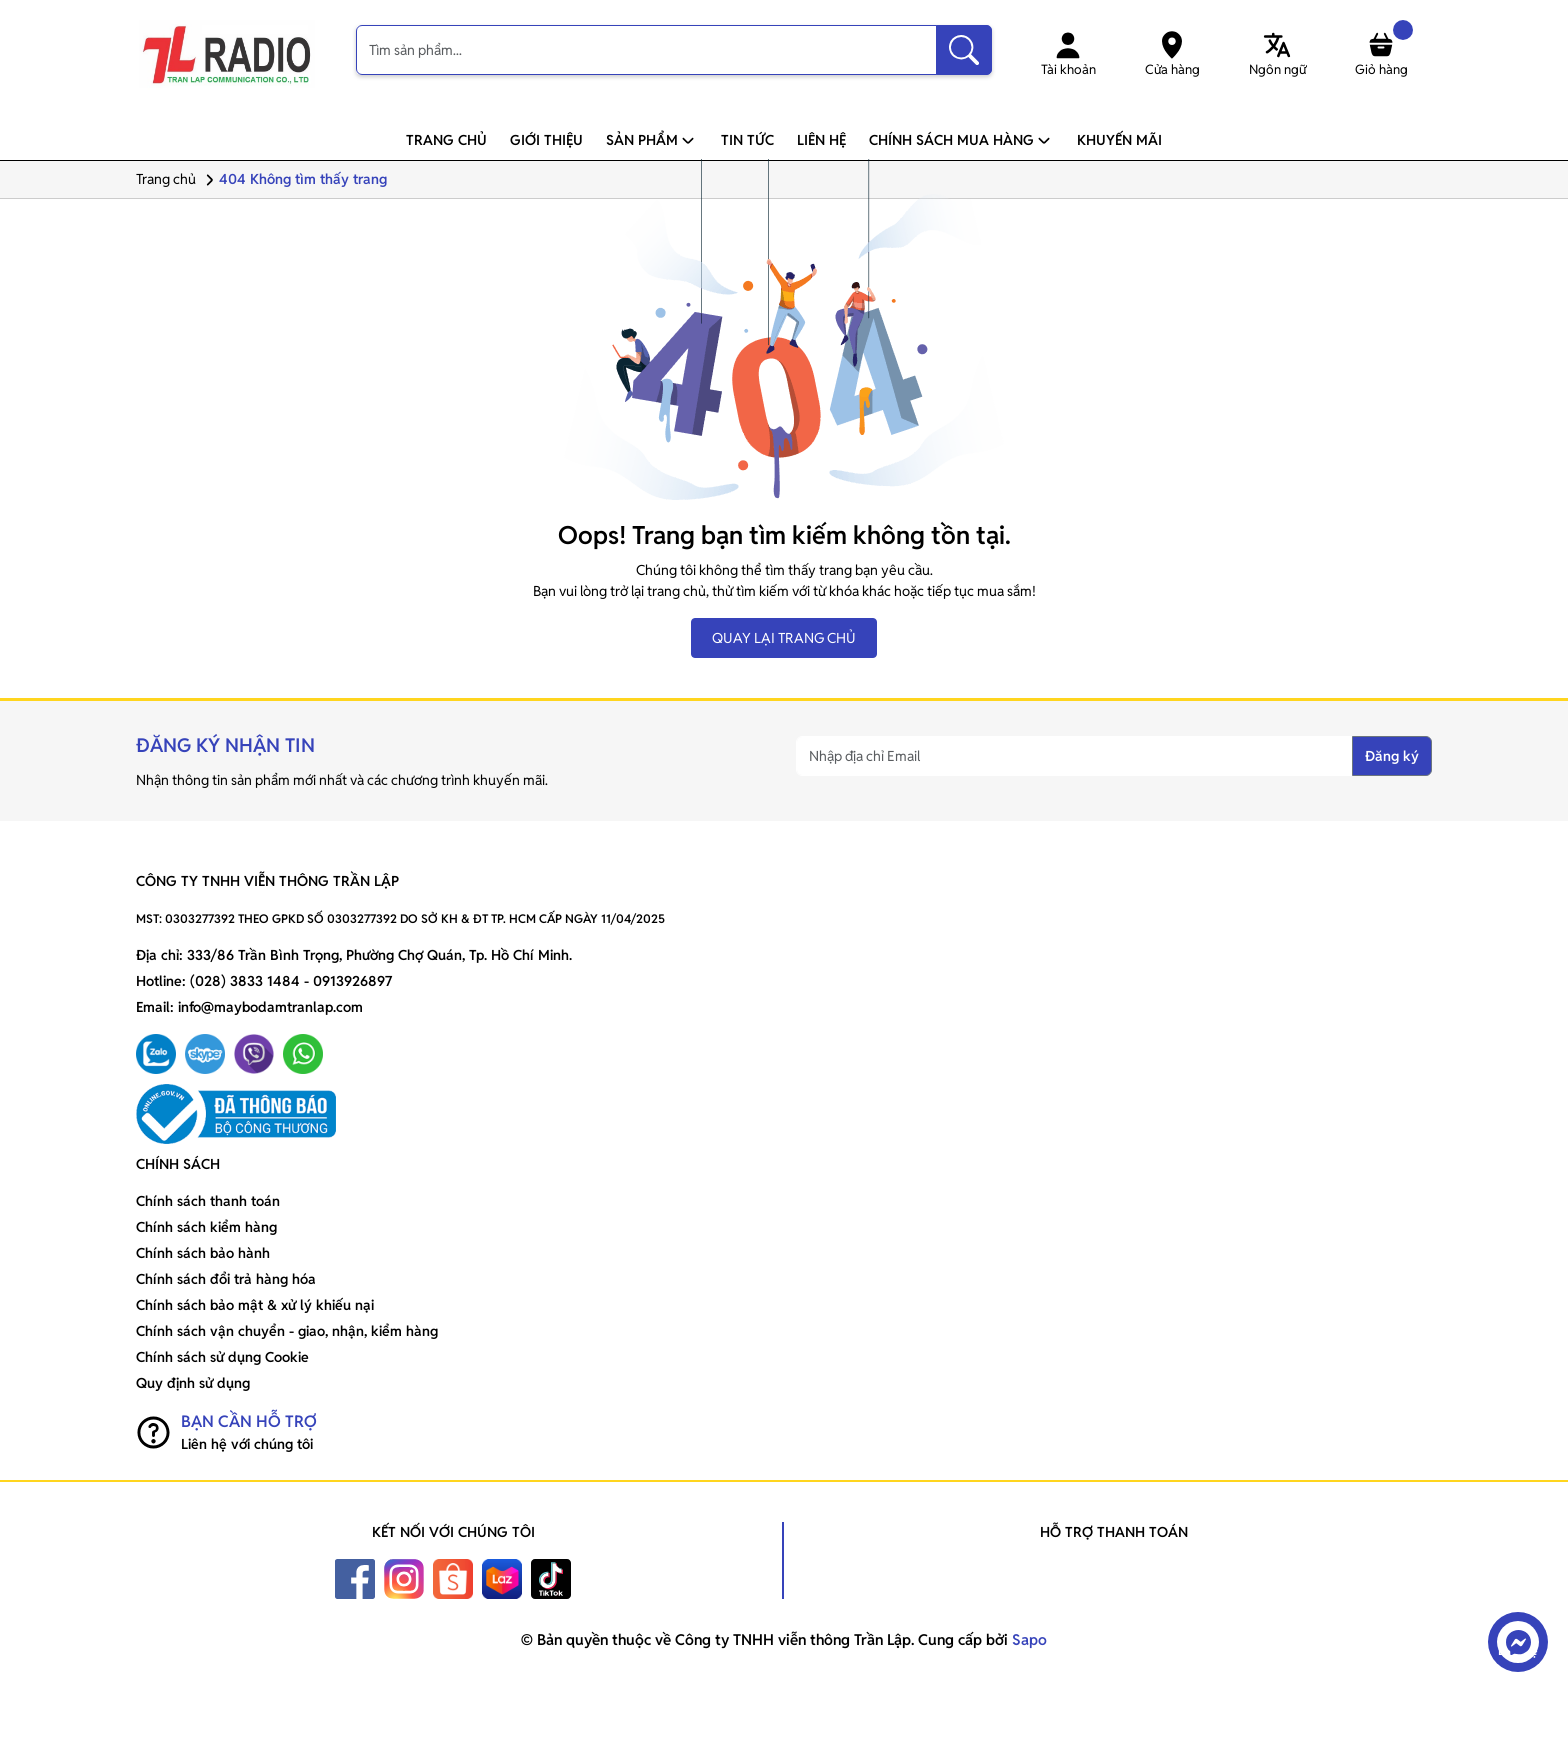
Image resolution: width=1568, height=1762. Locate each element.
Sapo (1027, 1639)
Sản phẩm (652, 140)
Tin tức (747, 140)
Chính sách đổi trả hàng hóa (226, 1279)
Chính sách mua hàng (961, 140)
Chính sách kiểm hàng (206, 1227)
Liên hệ (821, 140)
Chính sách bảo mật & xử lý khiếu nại (255, 1305)
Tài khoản (1068, 54)
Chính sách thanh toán (208, 1201)
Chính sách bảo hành (203, 1253)
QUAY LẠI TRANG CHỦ (784, 638)
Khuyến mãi (1119, 140)
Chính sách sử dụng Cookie (222, 1357)
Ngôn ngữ (1277, 54)
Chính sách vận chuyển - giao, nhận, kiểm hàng (287, 1331)
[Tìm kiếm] (964, 50)
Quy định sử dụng (193, 1383)
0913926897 (352, 981)
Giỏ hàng (1384, 54)
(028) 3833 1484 (245, 981)
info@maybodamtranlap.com (270, 1007)
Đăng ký (1392, 756)
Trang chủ (446, 140)
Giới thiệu (546, 140)
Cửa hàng (1172, 54)
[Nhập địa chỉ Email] (1074, 756)
